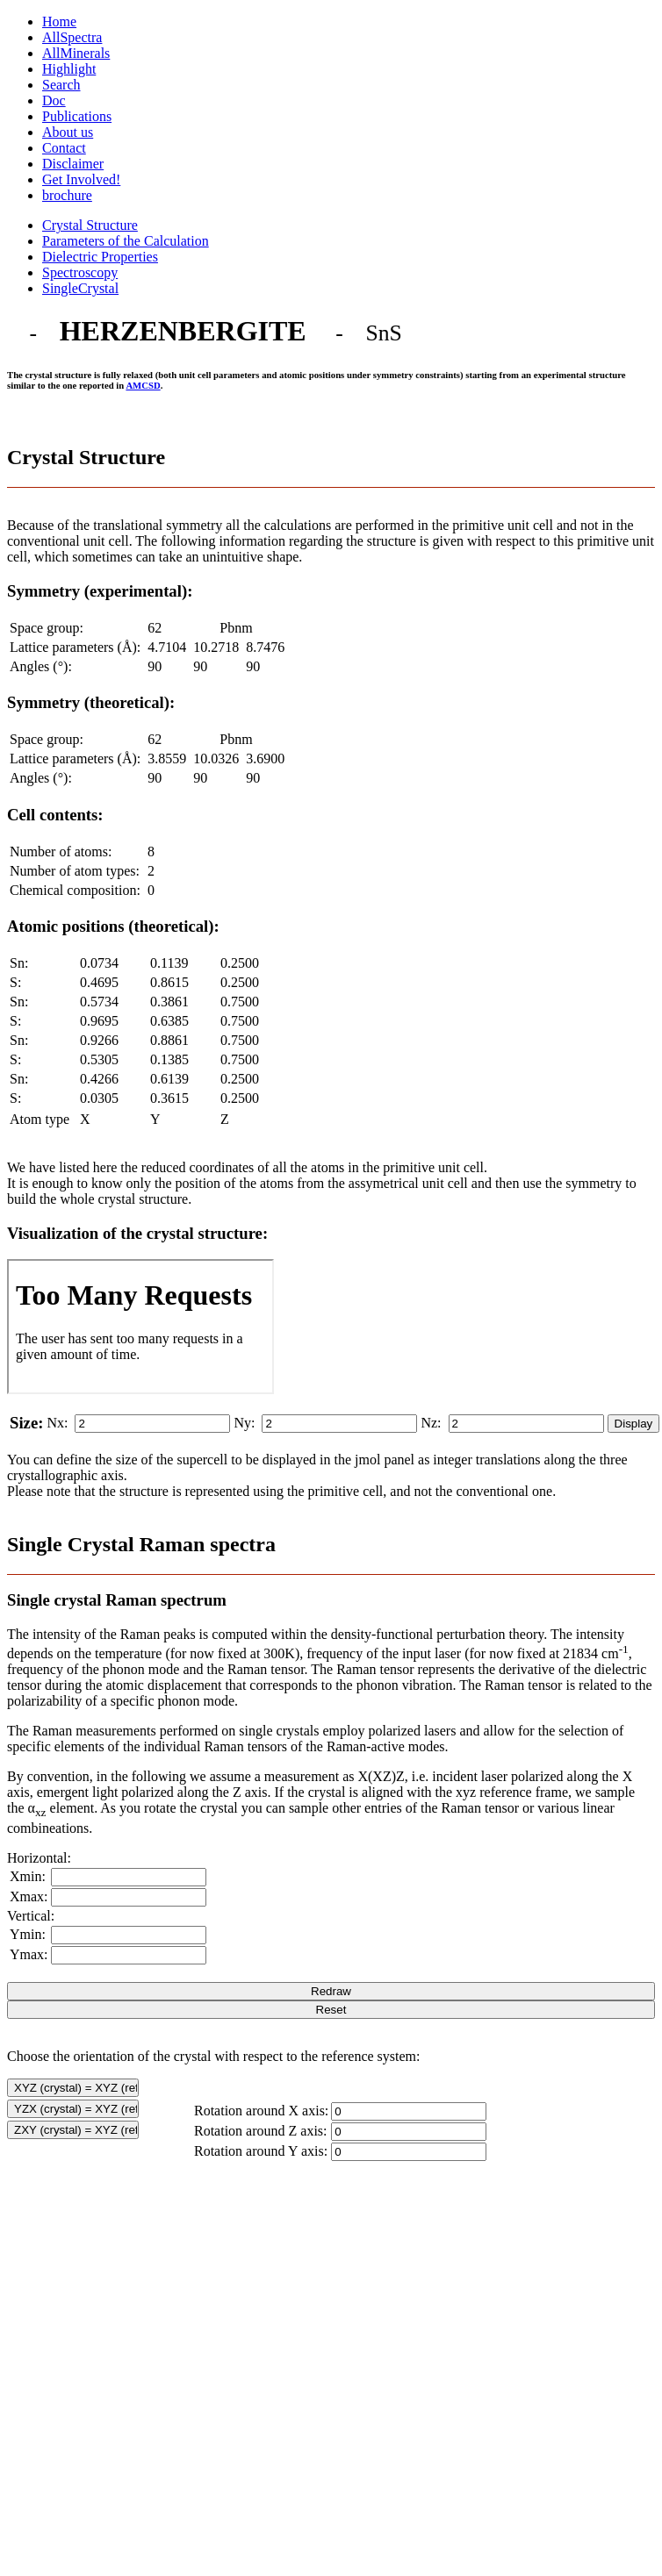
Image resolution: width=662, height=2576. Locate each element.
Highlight (69, 68)
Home (59, 21)
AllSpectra (72, 37)
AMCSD (143, 385)
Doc (54, 100)
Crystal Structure (90, 225)
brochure (67, 195)
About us (67, 132)
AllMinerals (76, 53)
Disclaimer (73, 163)
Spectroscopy (80, 272)
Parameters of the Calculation (125, 240)
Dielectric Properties (100, 256)
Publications (77, 116)
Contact (64, 147)
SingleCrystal (80, 288)
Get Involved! (81, 179)
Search (61, 84)
